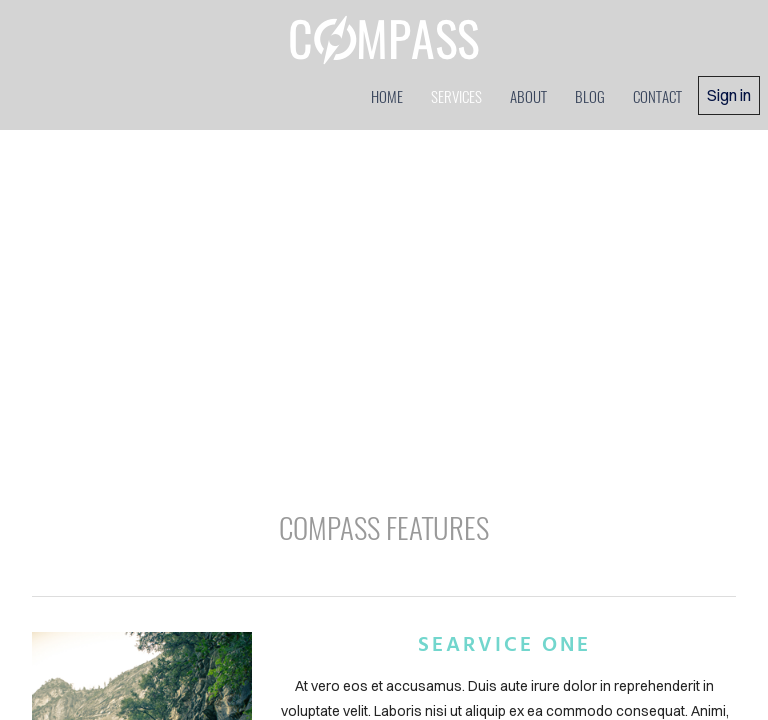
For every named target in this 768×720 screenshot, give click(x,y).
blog (590, 96)
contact (657, 96)
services (456, 96)
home (387, 96)
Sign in (729, 95)
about (528, 96)
